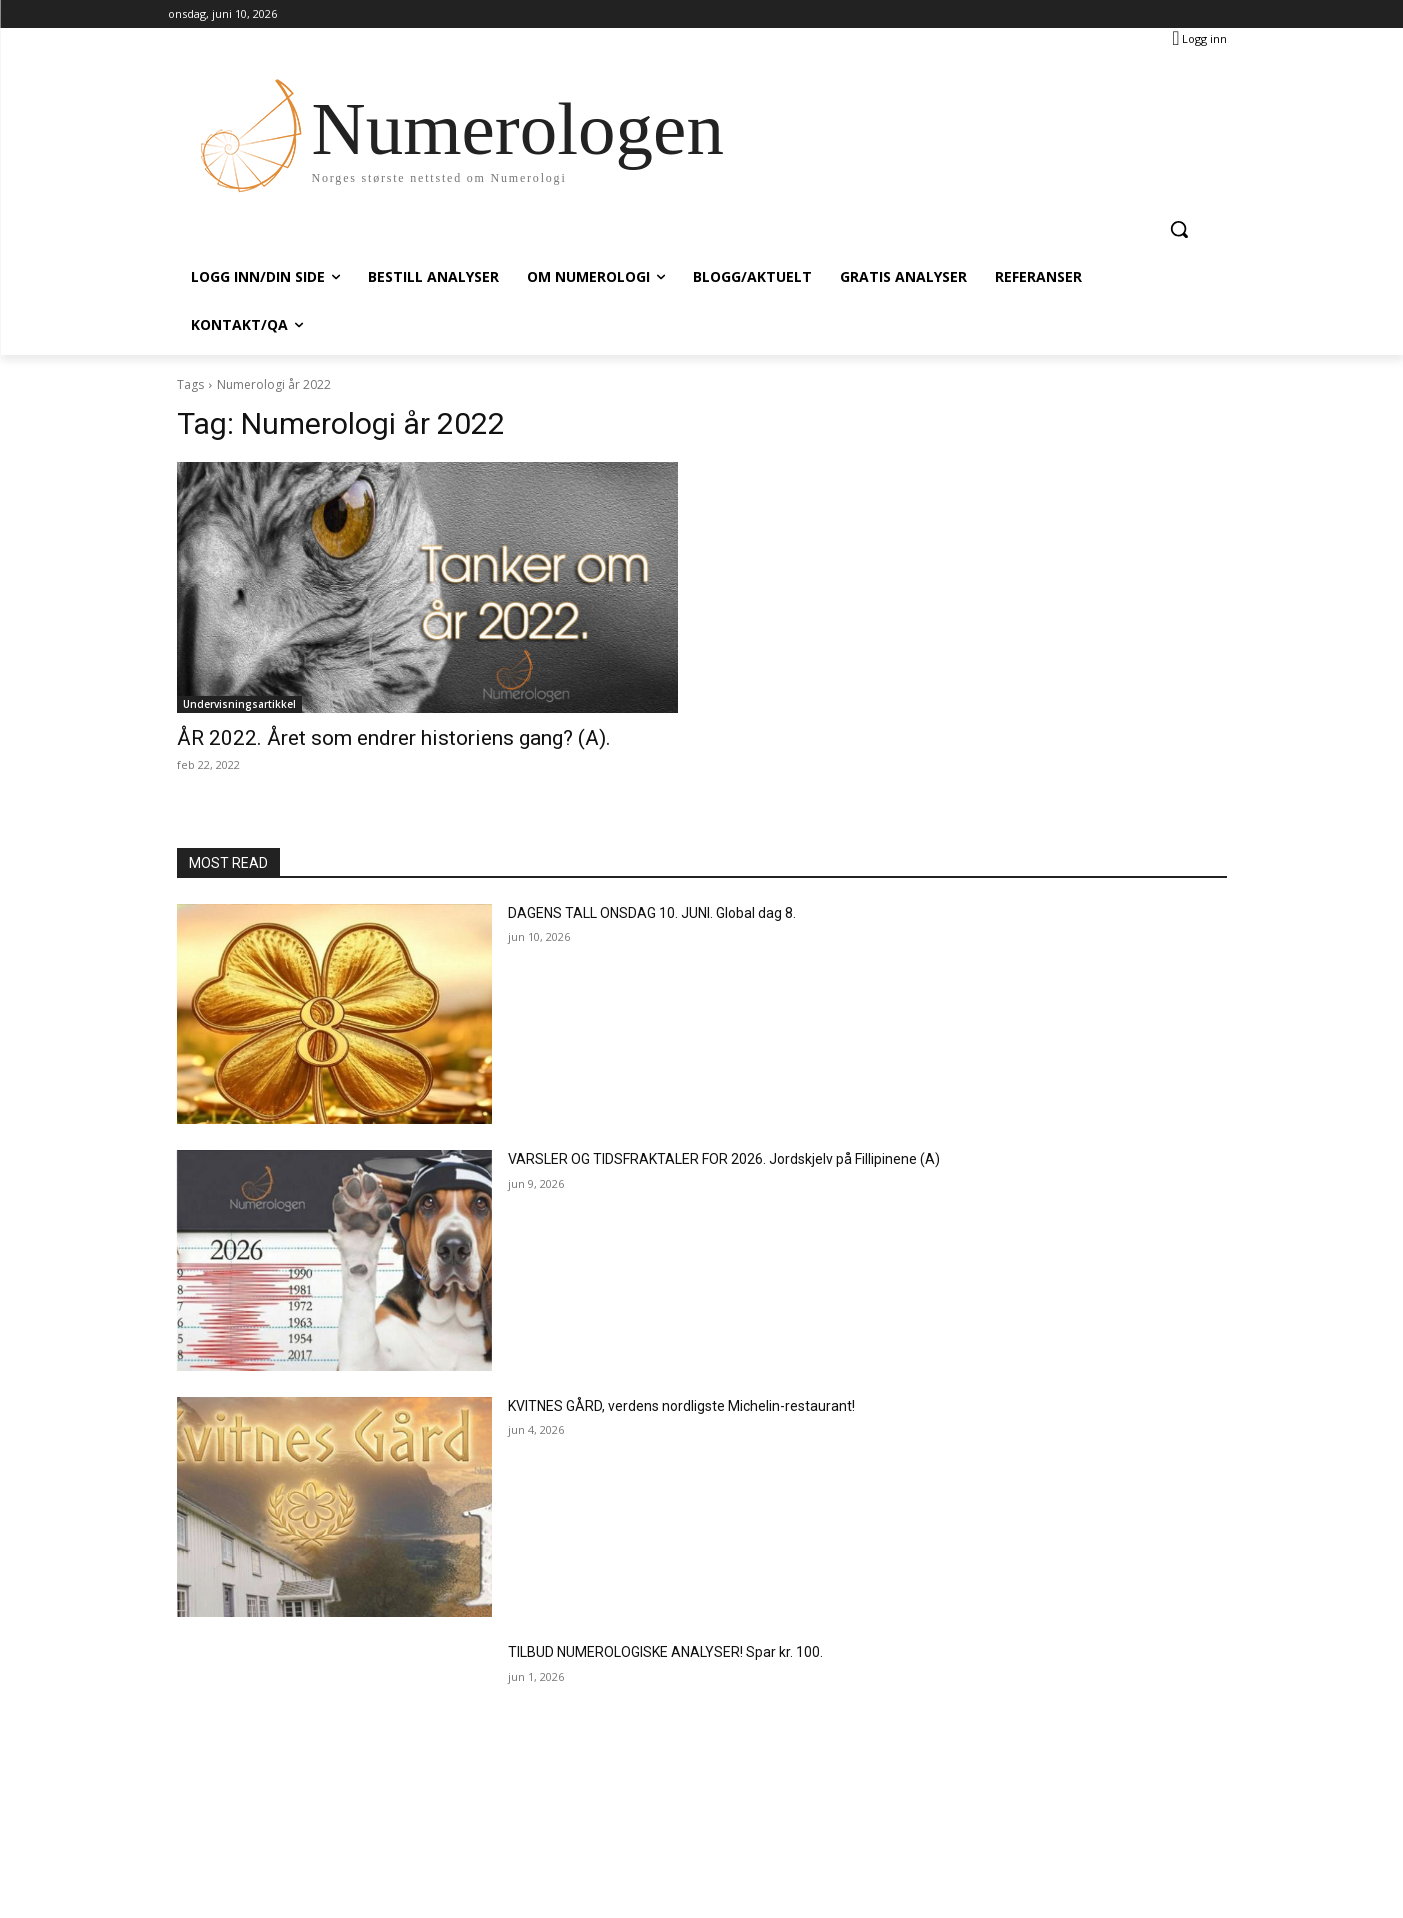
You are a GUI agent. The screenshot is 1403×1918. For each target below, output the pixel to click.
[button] (1179, 229)
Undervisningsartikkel (239, 704)
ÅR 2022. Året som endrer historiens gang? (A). (394, 738)
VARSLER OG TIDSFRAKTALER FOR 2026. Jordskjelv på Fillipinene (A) (724, 1159)
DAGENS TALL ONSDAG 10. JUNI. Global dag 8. (652, 913)
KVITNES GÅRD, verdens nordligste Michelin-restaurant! (681, 1406)
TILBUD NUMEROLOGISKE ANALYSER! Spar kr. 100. (665, 1652)
